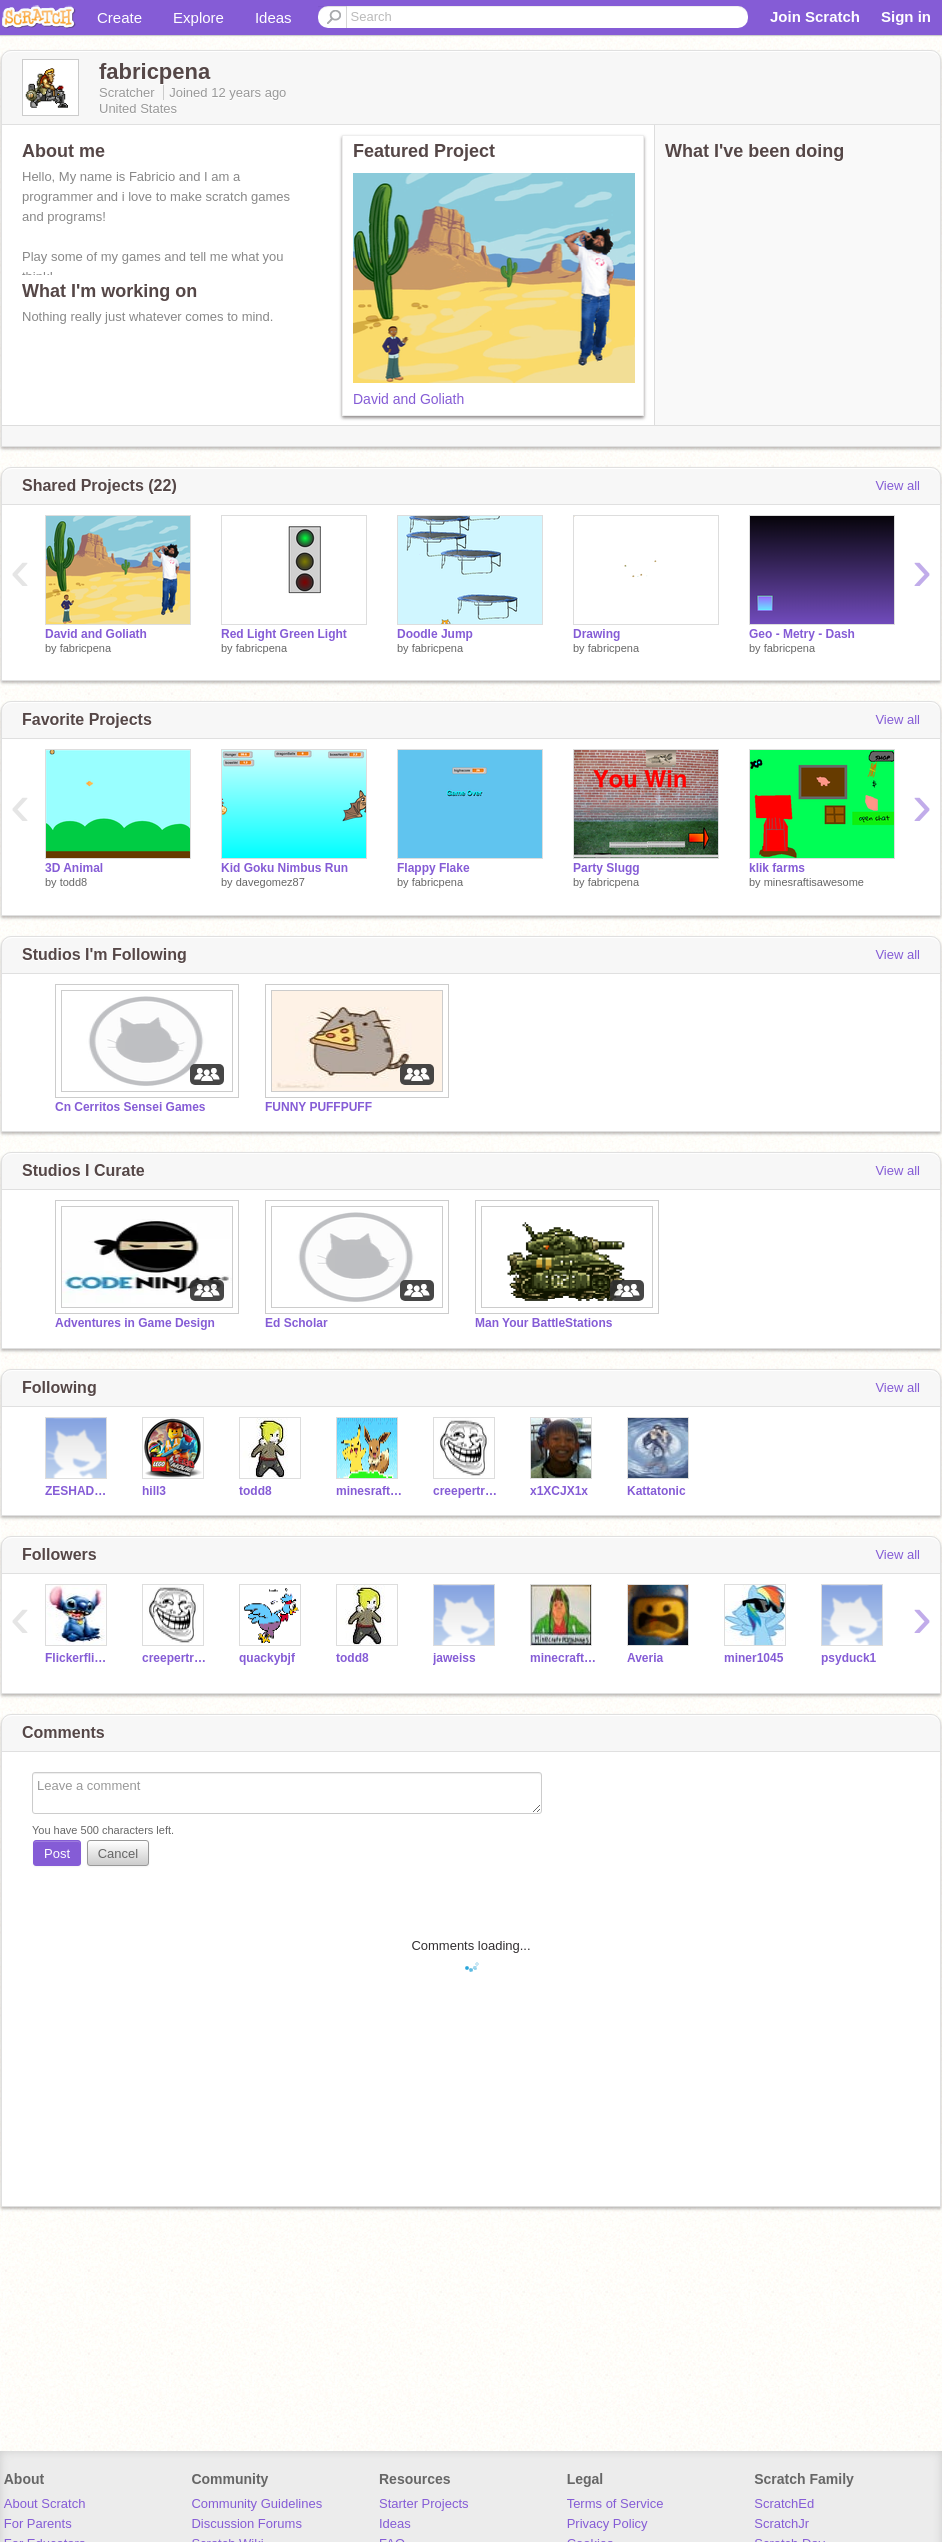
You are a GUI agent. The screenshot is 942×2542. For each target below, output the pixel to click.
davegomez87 (270, 882)
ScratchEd (784, 2503)
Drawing (596, 634)
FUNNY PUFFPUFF (318, 1107)
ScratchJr (781, 2523)
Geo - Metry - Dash (802, 634)
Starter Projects (424, 2503)
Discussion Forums (246, 2523)
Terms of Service (615, 2503)
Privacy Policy (607, 2523)
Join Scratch (815, 16)
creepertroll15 (466, 1491)
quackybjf (267, 1658)
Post (57, 1853)
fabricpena (85, 648)
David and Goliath (408, 399)
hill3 (154, 1491)
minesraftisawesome (814, 882)
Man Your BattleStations (543, 1323)
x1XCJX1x (559, 1491)
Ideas (273, 17)
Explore (198, 17)
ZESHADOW (78, 1491)
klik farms (777, 868)
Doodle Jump (435, 634)
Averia (645, 1658)
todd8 (74, 882)
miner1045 (753, 1658)
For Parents (38, 2523)
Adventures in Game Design (135, 1323)
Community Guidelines (256, 2503)
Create (119, 17)
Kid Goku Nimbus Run (284, 868)
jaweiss (454, 1658)
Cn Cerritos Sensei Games (130, 1107)
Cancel (118, 1853)
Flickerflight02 (78, 1658)
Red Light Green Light (284, 634)
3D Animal (74, 868)
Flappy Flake (433, 868)
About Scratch (45, 2503)
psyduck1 (848, 1658)
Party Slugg (606, 868)
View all (897, 485)
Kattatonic (656, 1491)
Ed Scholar (296, 1323)
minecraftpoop (563, 1658)
